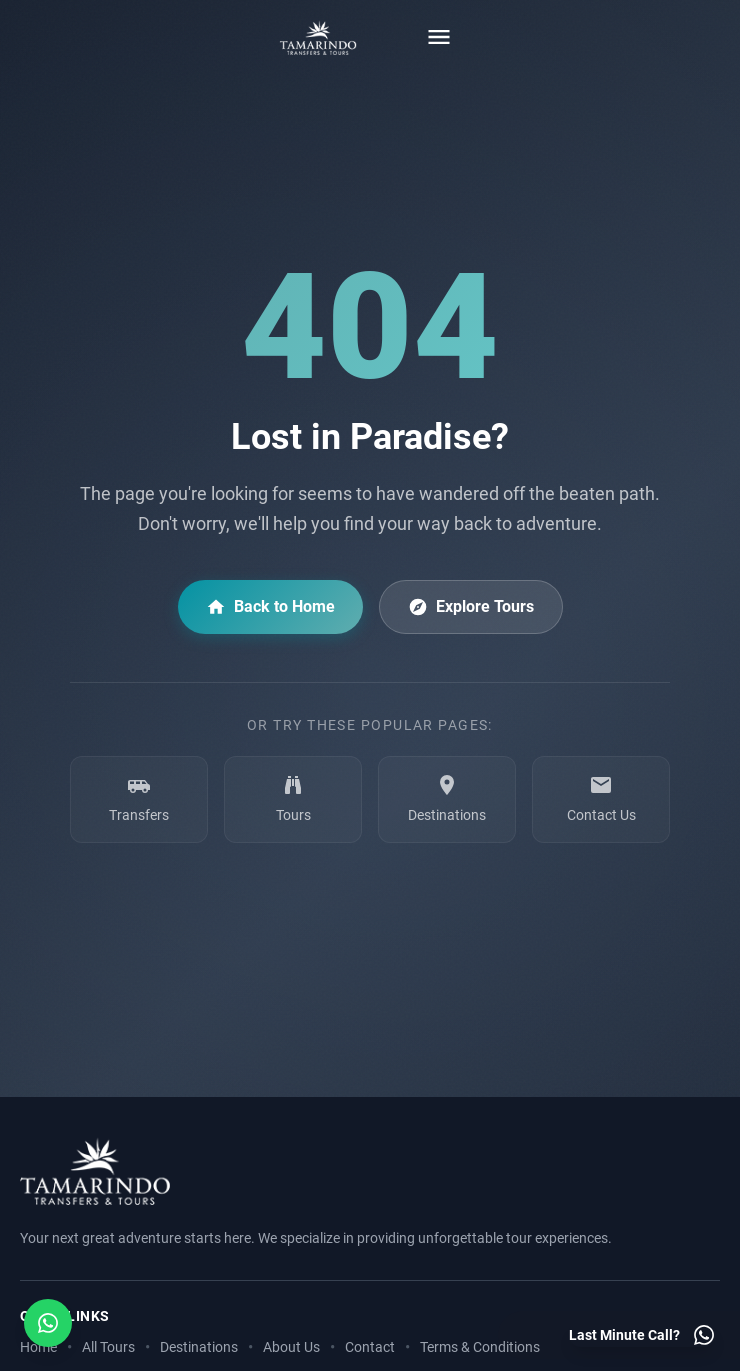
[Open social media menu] (48, 1323)
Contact (370, 1347)
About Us (291, 1347)
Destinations (199, 1347)
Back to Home (270, 607)
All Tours (108, 1347)
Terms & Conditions (480, 1347)
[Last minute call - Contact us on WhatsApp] (642, 1335)
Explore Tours (471, 607)
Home (38, 1347)
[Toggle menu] (439, 37)
